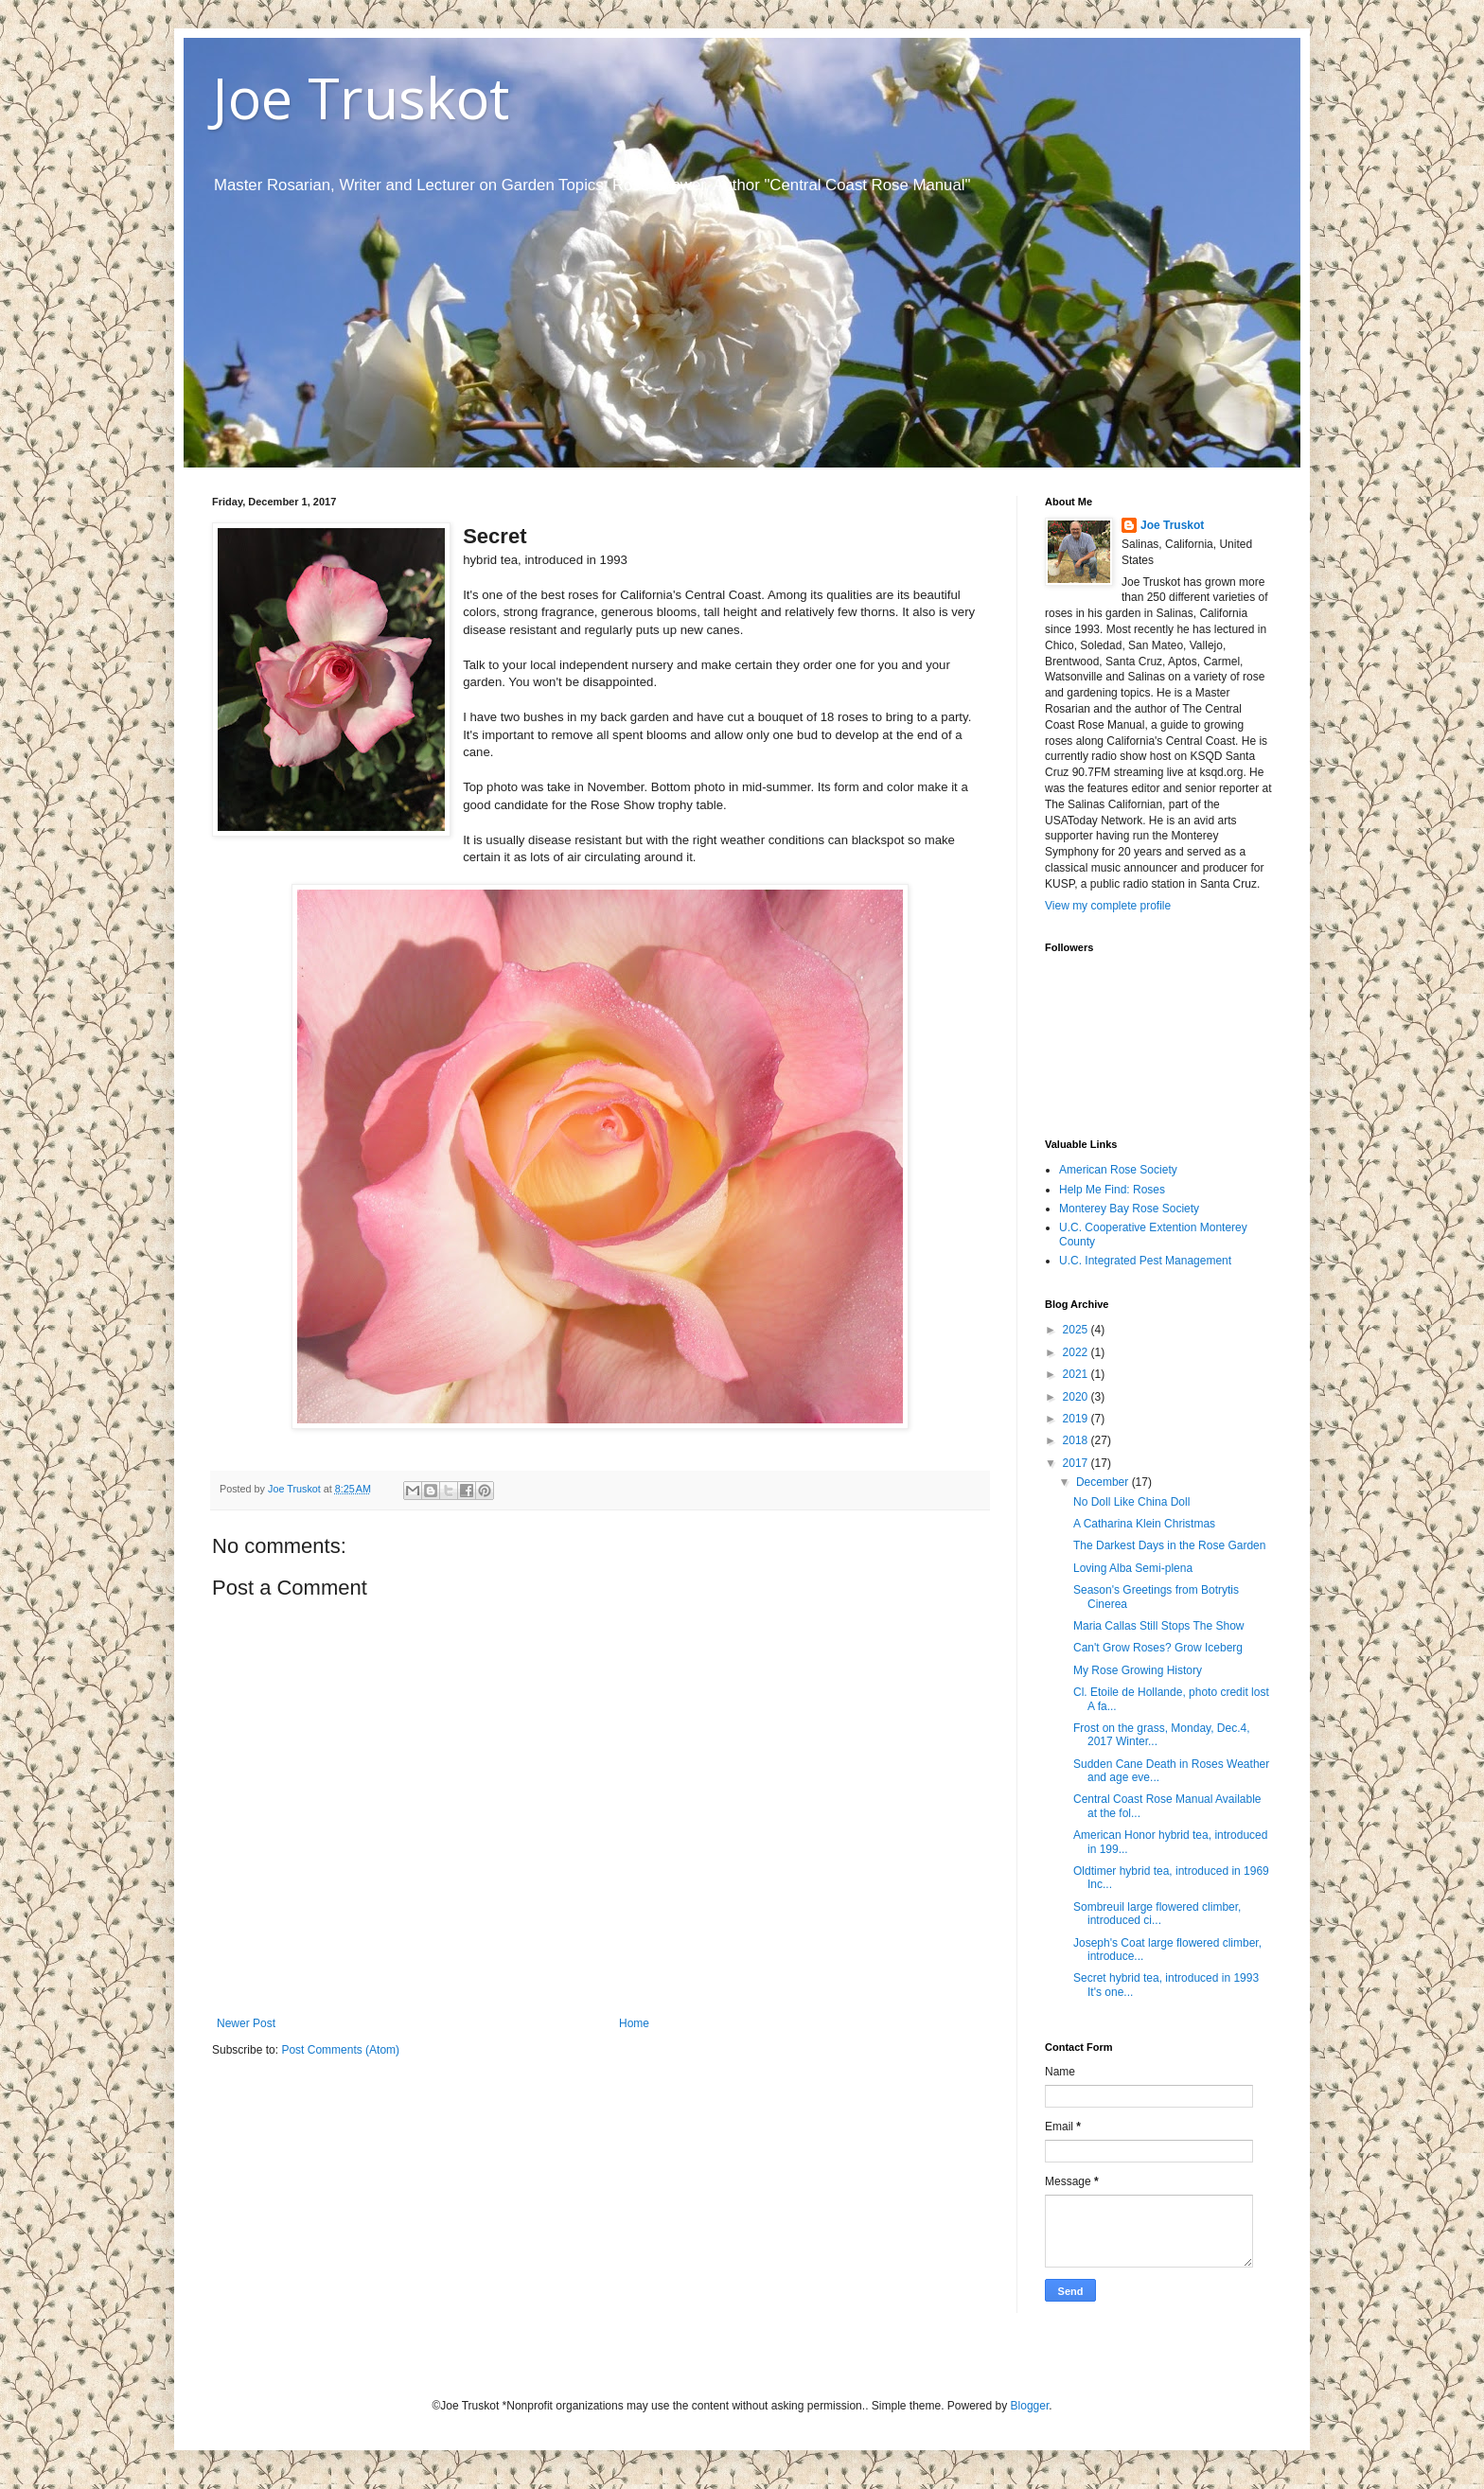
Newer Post (246, 2023)
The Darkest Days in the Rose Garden (1169, 1545)
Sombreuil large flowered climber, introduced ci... (1157, 1913)
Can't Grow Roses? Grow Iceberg (1158, 1647)
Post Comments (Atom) (340, 2050)
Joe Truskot (360, 97)
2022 (1077, 1352)
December (1104, 1482)
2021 (1077, 1374)
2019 (1077, 1418)
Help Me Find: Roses (1112, 1189)
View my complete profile (1108, 905)
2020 (1077, 1396)
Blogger (1030, 2405)
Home (634, 2023)
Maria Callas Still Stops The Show (1159, 1626)
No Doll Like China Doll (1131, 1502)
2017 (1077, 1463)
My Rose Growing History (1137, 1670)
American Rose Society (1118, 1169)
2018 (1077, 1440)
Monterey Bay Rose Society (1129, 1208)
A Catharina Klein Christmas (1144, 1523)
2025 (1077, 1329)
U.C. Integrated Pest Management (1145, 1260)
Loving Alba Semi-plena (1132, 1568)
